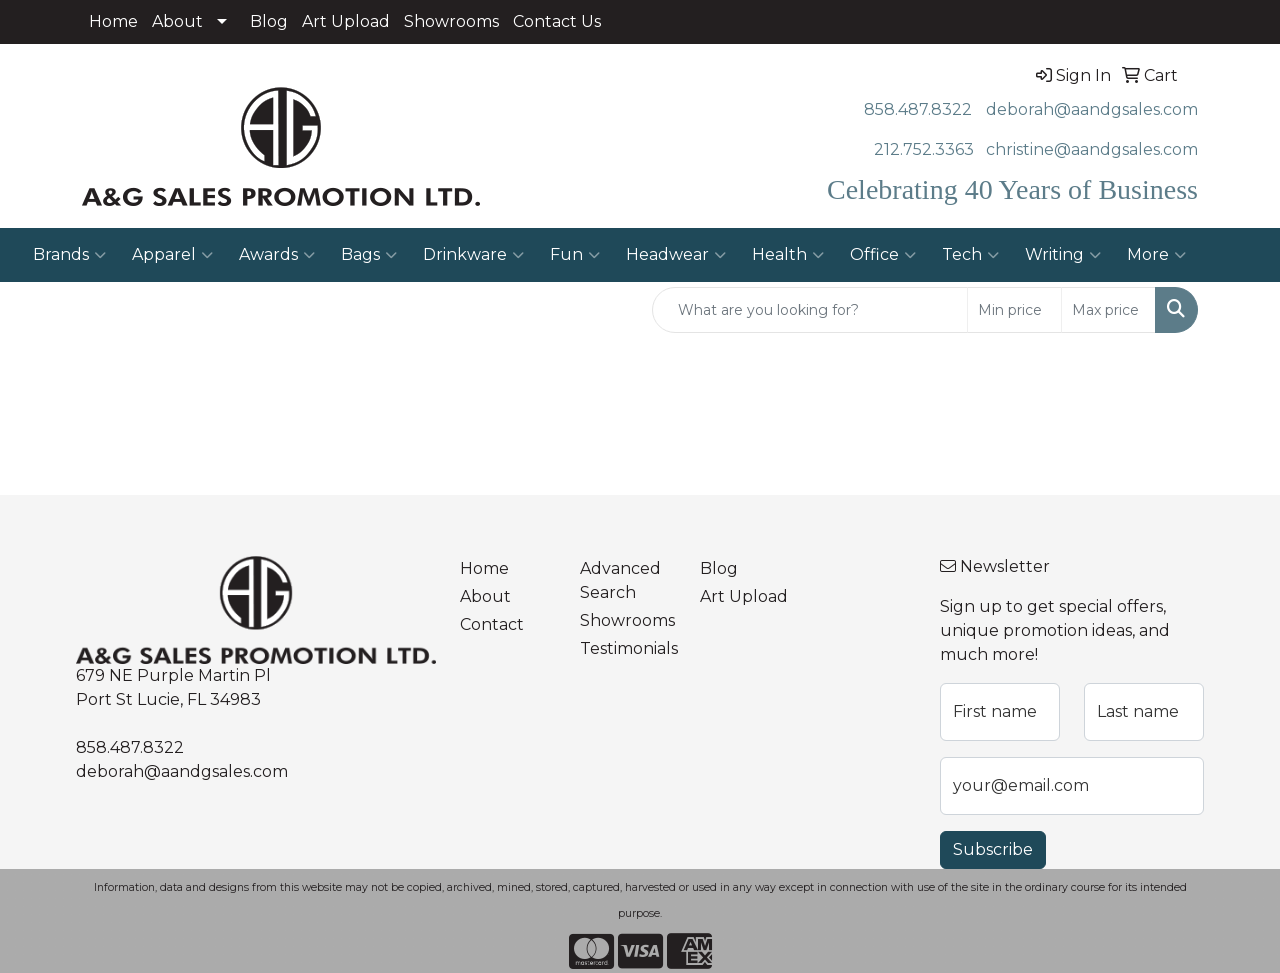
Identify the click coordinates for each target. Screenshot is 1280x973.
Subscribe (993, 849)
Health (788, 255)
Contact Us (557, 21)
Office (883, 255)
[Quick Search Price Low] (1014, 310)
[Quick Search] (810, 310)
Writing (1063, 255)
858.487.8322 (918, 109)
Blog (269, 21)
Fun (575, 255)
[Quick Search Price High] (1108, 310)
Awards (277, 255)
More (1156, 255)
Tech (970, 255)
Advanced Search (620, 580)
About (177, 21)
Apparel (172, 255)
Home (113, 21)
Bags (369, 255)
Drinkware (473, 255)
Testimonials (628, 648)
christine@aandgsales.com (1092, 149)
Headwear (676, 255)
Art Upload (346, 21)
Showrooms (451, 21)
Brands (69, 255)
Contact (492, 624)
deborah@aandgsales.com (1092, 109)
